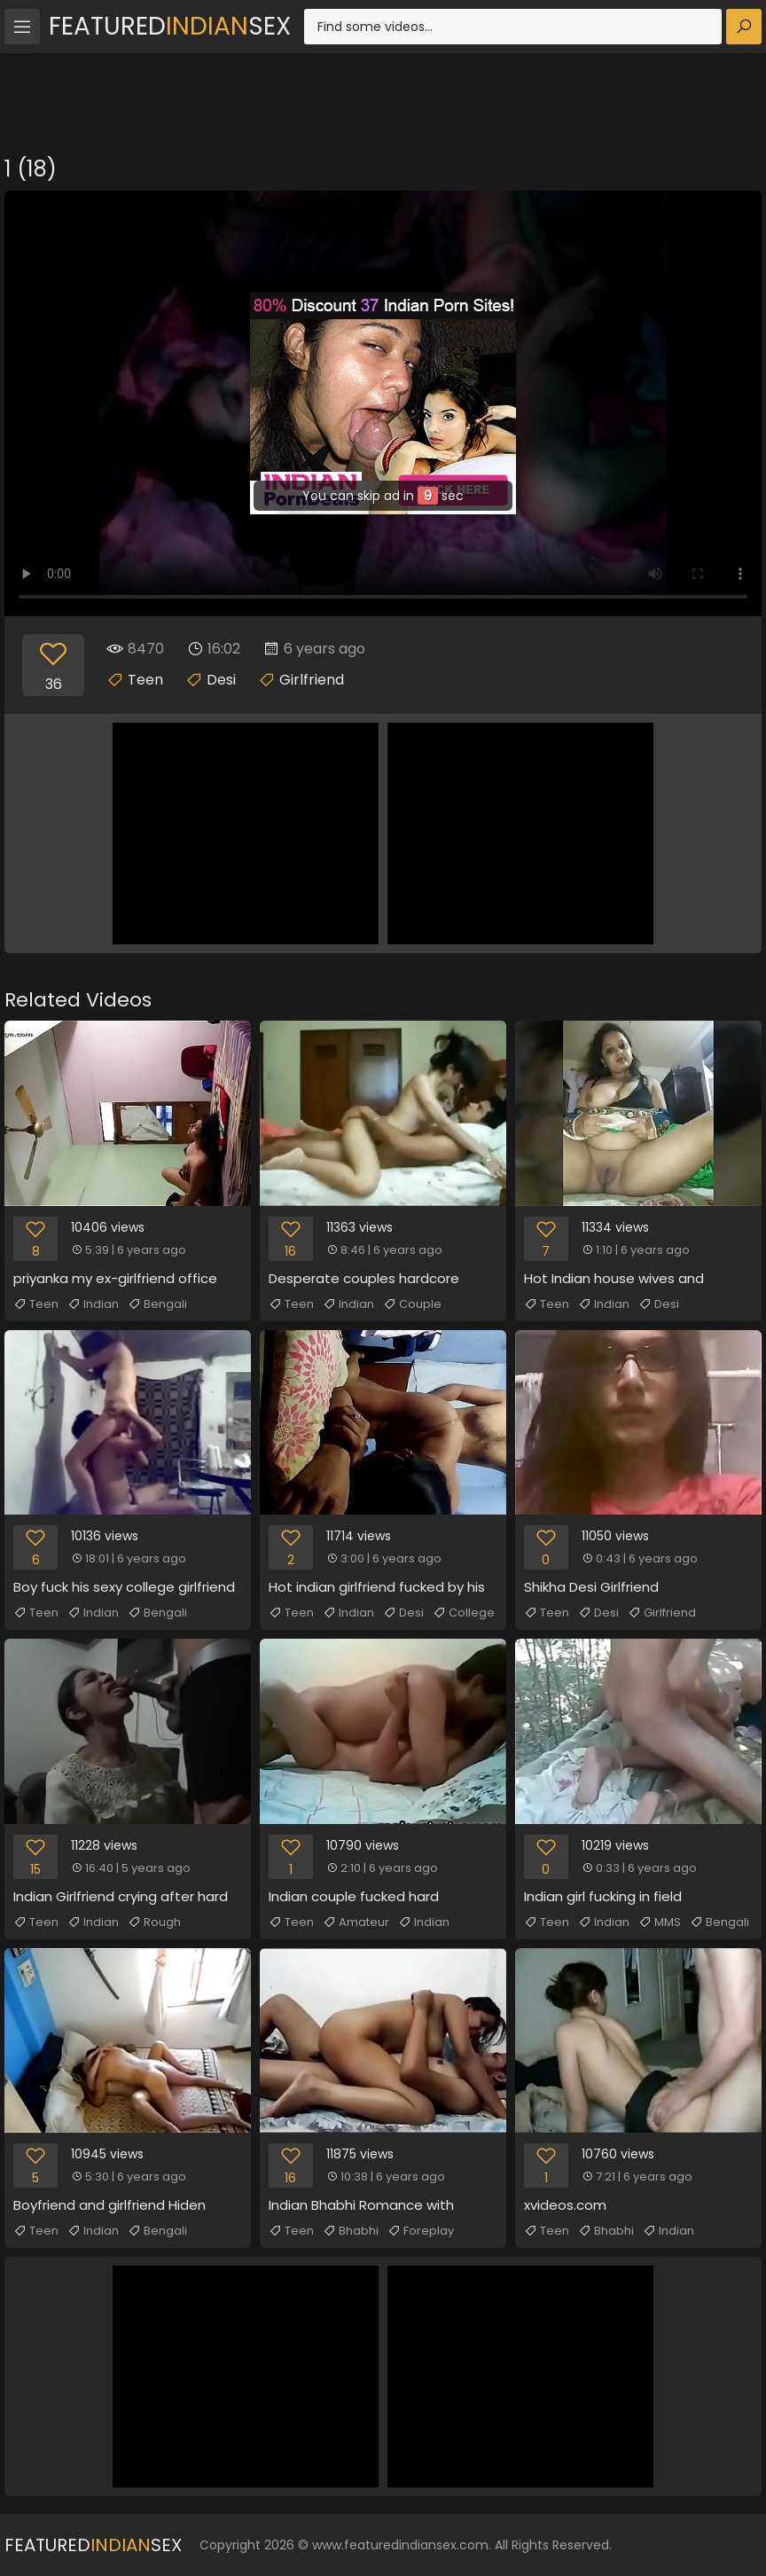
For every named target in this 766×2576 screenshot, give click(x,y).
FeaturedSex (170, 26)
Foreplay (420, 2231)
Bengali (157, 1304)
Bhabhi (351, 2231)
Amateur (356, 1922)
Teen (145, 679)
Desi (221, 679)
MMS (659, 1922)
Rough (154, 1922)
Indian (93, 1304)
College (464, 1613)
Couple (412, 1304)
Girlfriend (311, 679)
